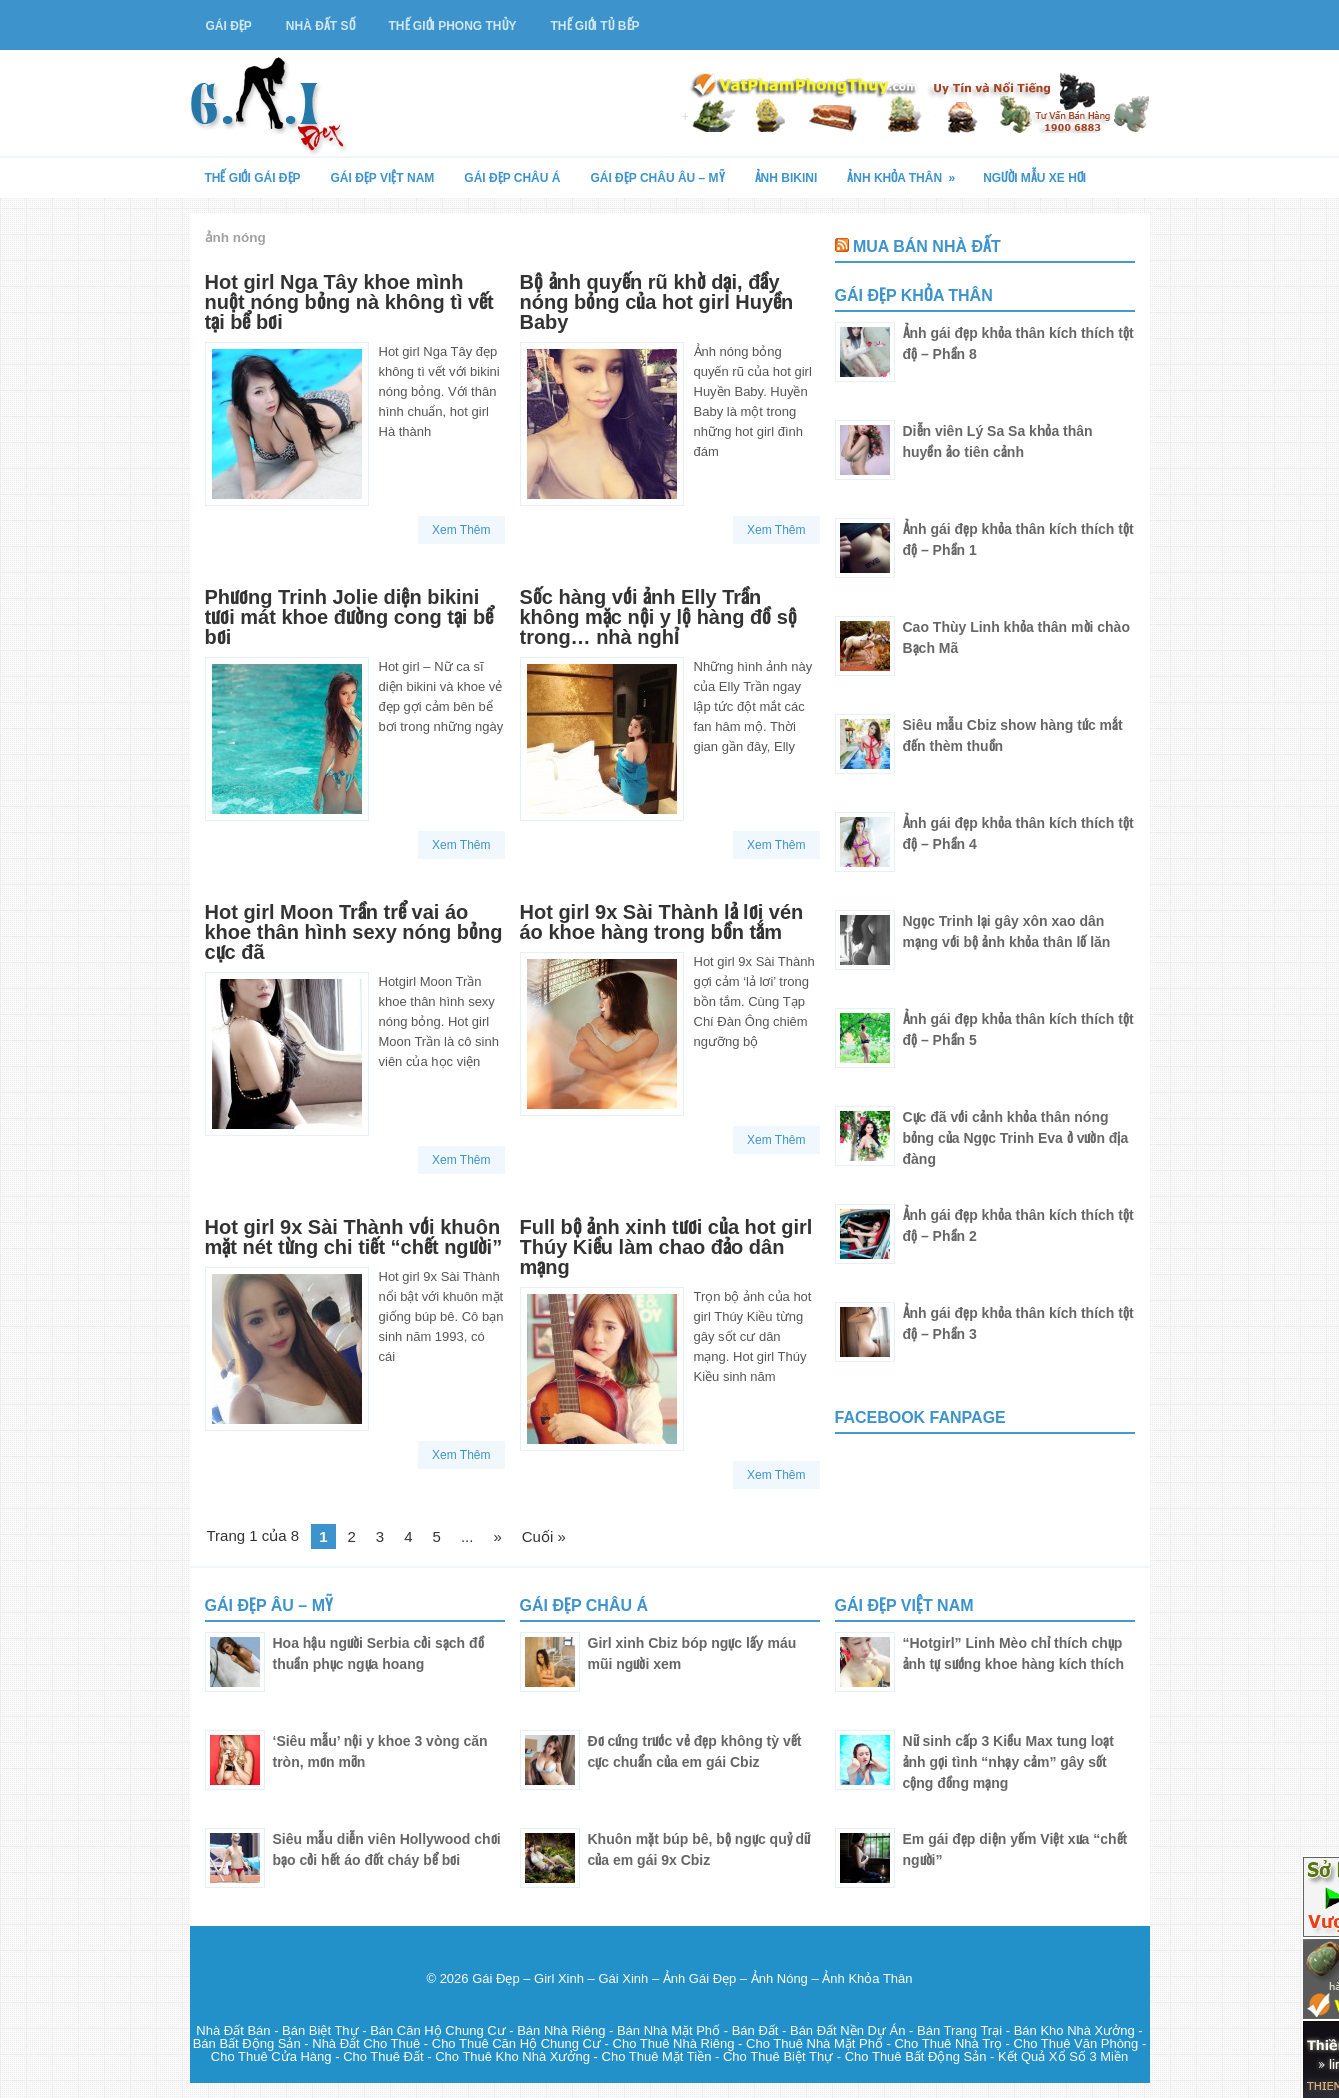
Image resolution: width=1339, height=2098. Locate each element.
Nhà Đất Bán (233, 2030)
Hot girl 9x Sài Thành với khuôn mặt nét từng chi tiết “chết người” (354, 1237)
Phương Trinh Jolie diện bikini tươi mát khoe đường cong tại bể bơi (349, 617)
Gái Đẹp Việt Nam (383, 178)
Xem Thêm (461, 530)
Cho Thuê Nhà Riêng (674, 2043)
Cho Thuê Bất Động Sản (916, 2056)
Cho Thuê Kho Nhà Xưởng (512, 2056)
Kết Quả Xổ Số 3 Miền (1063, 2056)
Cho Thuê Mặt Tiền (657, 2056)
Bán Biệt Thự (320, 2030)
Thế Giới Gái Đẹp (253, 178)
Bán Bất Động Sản (247, 2043)
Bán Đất (755, 2030)
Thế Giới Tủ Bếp (595, 26)
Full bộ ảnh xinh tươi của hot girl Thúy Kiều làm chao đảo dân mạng (666, 1247)
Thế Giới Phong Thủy (453, 26)
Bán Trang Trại (959, 2030)
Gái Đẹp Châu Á (512, 178)
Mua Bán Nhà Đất (927, 246)
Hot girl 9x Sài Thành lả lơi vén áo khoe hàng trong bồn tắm (662, 922)
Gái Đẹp (229, 26)
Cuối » (544, 1536)
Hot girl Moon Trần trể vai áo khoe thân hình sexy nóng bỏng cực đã (354, 932)
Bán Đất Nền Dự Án (848, 2030)
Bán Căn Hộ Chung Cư (438, 2030)
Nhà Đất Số (320, 26)
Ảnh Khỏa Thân (907, 171)
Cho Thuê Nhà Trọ (947, 2043)
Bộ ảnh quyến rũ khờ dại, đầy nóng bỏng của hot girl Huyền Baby (657, 302)
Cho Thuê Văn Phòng (1076, 2043)
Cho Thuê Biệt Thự (778, 2056)
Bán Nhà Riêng (561, 2030)
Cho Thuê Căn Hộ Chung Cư (516, 2043)
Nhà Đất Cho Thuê (366, 2043)
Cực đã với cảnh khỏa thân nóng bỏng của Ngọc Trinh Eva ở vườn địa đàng (1016, 1138)
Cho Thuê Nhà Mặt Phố (814, 2043)
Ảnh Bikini (786, 178)
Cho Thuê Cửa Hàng (271, 2056)
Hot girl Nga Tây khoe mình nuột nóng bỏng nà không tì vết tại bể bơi (349, 302)
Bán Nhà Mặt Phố (668, 2030)
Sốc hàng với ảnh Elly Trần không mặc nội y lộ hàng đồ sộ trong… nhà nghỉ (658, 617)
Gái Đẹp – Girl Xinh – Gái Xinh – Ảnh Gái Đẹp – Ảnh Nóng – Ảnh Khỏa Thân (692, 1978)
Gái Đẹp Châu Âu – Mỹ (657, 178)
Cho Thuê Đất (383, 2056)
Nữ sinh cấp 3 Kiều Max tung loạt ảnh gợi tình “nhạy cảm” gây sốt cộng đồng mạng (1008, 1762)
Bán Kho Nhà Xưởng (1074, 2030)
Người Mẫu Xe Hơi (1034, 178)
